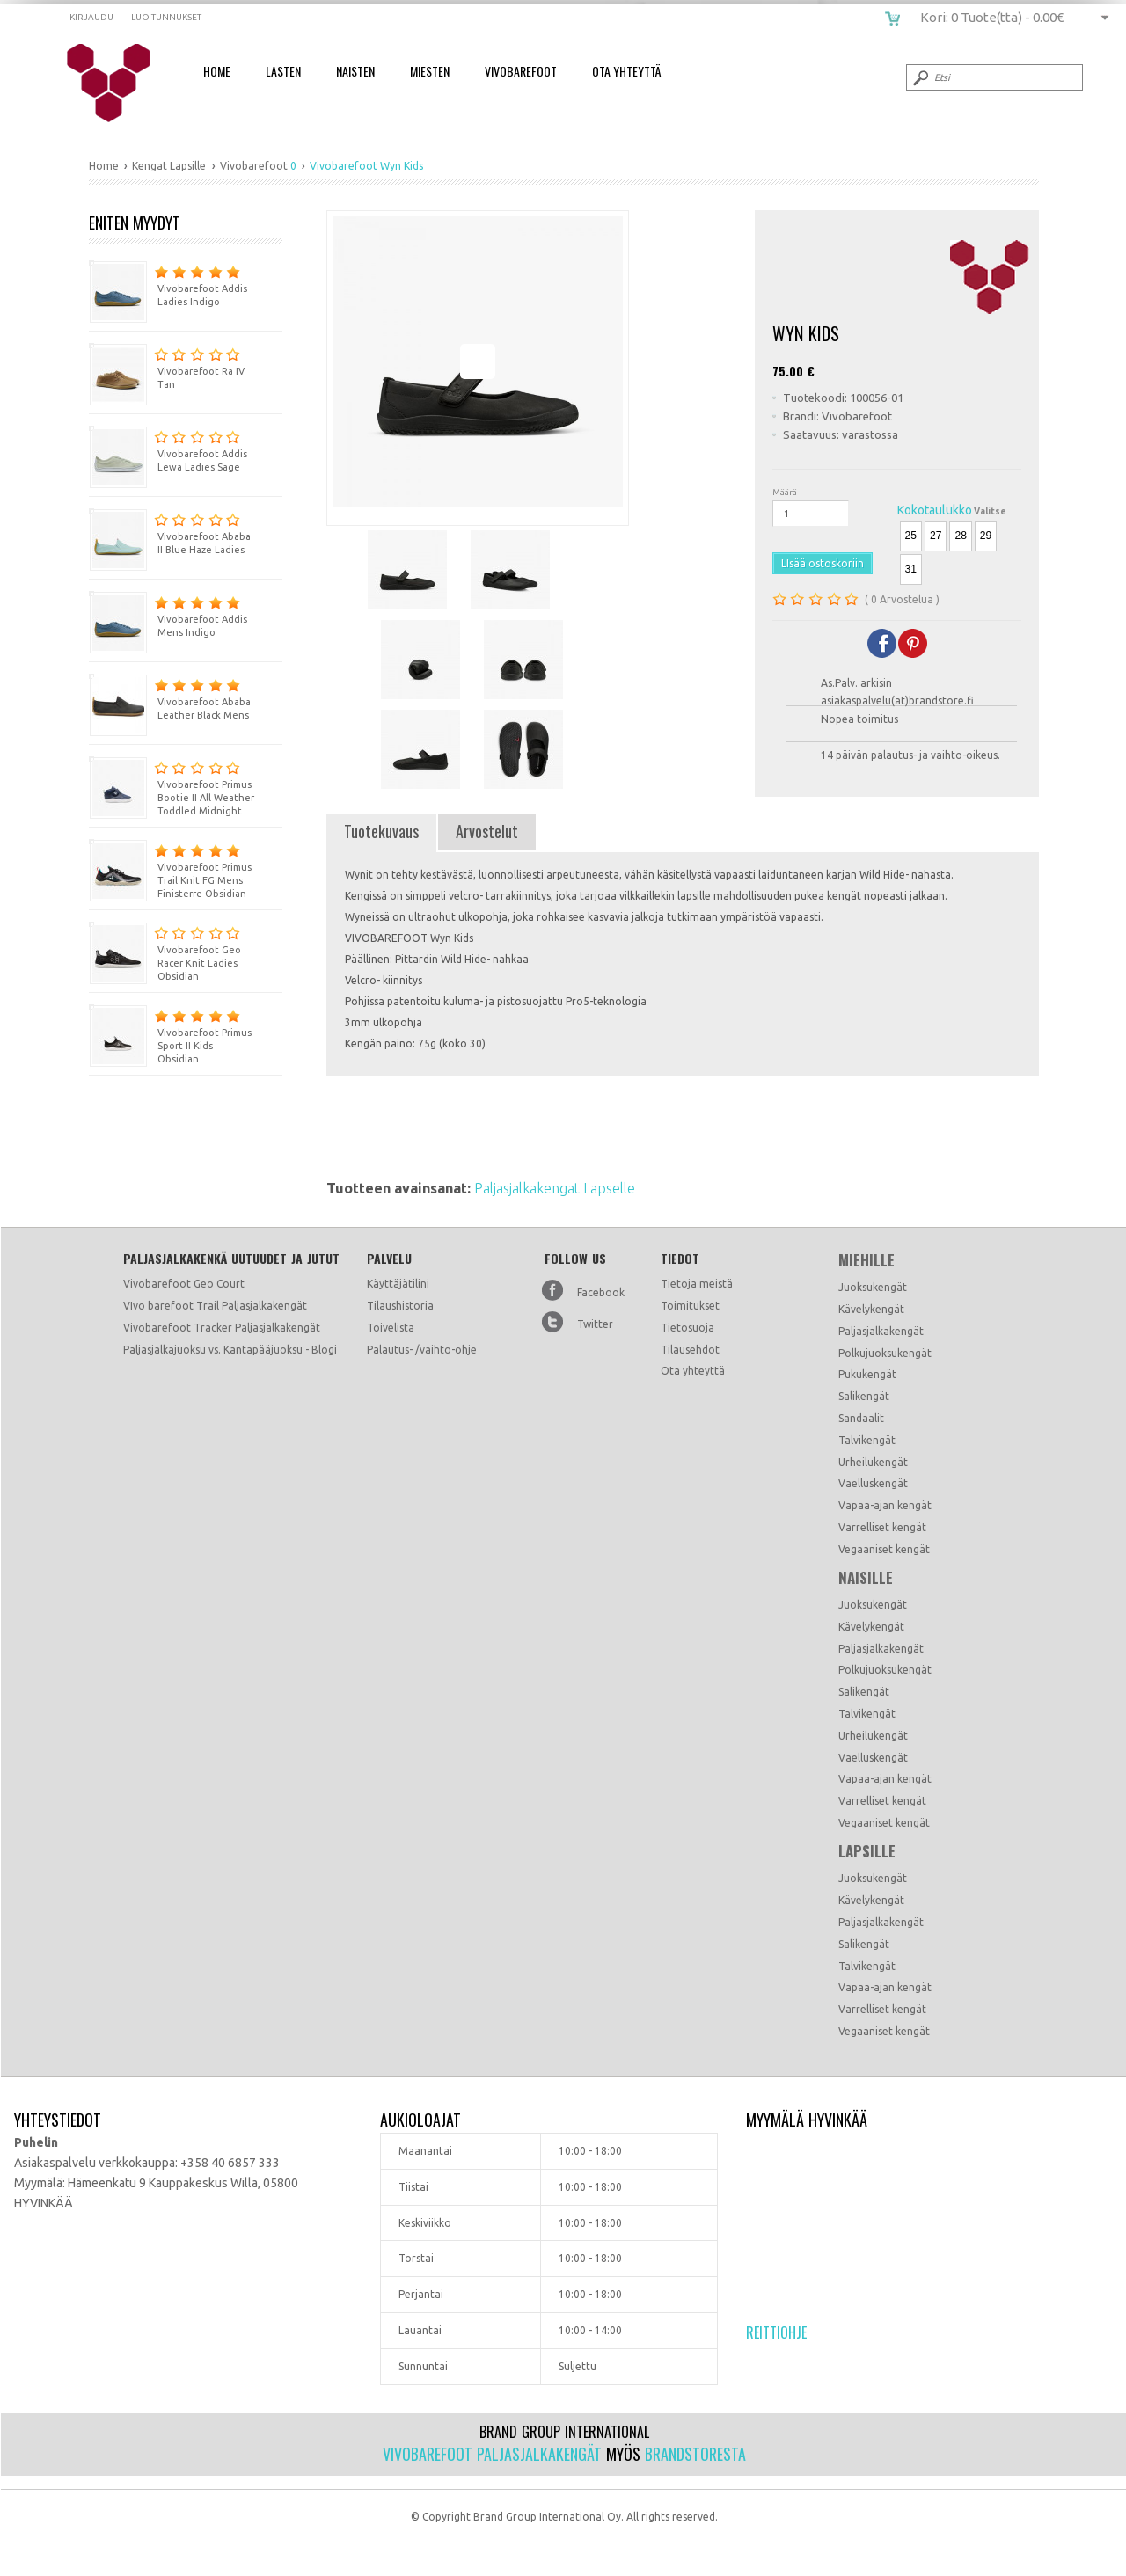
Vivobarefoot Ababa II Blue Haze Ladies (170, 531)
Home (216, 71)
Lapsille (867, 1851)
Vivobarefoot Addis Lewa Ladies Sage (168, 449)
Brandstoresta (695, 2453)
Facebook (601, 1292)
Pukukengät (867, 1374)
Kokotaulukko (934, 510)
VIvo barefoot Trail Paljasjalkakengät (215, 1305)
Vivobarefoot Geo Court (184, 1283)
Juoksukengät (872, 1287)
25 (911, 535)
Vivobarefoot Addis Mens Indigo (168, 614)
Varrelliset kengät (882, 1527)
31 (911, 569)
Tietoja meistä (697, 1283)
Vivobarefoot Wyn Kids (120, 83)
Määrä (784, 492)
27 (935, 535)
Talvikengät (867, 1440)
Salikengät (863, 1396)
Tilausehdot (690, 1349)
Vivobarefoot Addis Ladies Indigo (168, 283)
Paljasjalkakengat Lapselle (554, 1188)
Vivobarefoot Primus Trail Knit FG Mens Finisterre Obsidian (170, 869)
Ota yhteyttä (693, 1370)
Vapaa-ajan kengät (885, 1505)
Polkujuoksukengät (885, 1353)
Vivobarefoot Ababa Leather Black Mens (170, 697)
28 (960, 535)
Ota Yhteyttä (626, 71)
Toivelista (390, 1327)
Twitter (595, 1324)
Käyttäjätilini (398, 1283)
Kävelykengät (871, 1309)
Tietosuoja (687, 1327)
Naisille (865, 1577)
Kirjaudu (91, 17)
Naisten (355, 71)
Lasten (283, 71)
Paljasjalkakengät (881, 1331)
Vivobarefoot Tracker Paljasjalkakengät (221, 1327)
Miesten (430, 71)
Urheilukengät (873, 1462)
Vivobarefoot (521, 71)
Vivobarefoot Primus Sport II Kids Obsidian (170, 1034)
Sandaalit (861, 1418)
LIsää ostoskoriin (822, 563)
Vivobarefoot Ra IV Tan (167, 366)
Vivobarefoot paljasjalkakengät (492, 2453)
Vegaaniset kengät (884, 1549)
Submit (919, 77)
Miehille (866, 1260)
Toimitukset (690, 1305)
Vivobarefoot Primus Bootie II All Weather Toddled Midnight (171, 786)
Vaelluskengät (873, 1483)
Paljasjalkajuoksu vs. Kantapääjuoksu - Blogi (230, 1349)
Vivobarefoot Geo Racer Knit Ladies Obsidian (165, 952)
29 (985, 535)
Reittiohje (776, 2332)
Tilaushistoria (400, 1305)
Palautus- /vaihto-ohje (422, 1349)
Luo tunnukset (166, 17)
